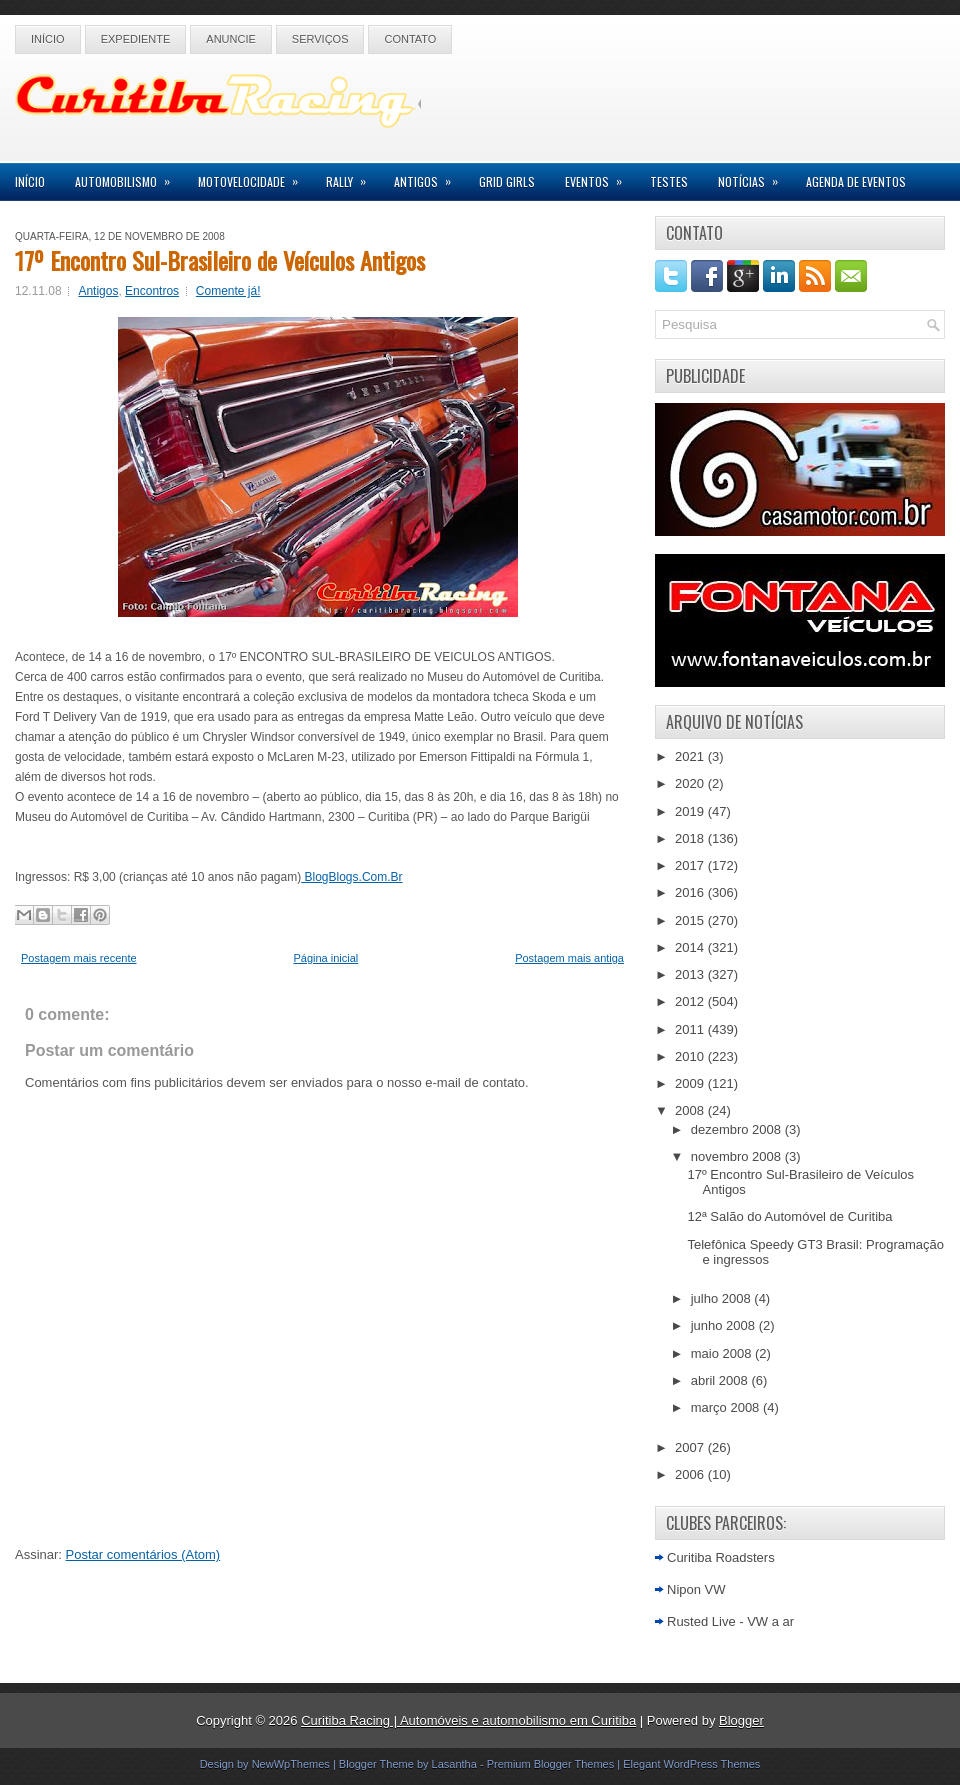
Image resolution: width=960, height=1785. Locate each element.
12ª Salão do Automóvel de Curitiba (789, 1216)
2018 (691, 838)
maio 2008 (723, 1353)
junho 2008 (725, 1325)
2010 (691, 1056)
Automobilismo (129, 176)
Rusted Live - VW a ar (730, 1621)
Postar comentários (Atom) (143, 1554)
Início (48, 39)
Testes (669, 181)
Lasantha (454, 1764)
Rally (352, 176)
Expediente (136, 39)
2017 (691, 865)
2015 (691, 920)
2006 (691, 1474)
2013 (691, 974)
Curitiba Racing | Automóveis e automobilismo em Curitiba (468, 1720)
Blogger (741, 1720)
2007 (691, 1447)
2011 (691, 1029)
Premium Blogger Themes (551, 1764)
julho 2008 (723, 1298)
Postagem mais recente (79, 958)
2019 (691, 811)
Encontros (152, 291)
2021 (691, 756)
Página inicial (325, 958)
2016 (691, 892)
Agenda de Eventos (856, 181)
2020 (691, 783)
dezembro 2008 (738, 1129)
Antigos (429, 176)
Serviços (320, 39)
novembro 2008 (738, 1156)
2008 (691, 1110)
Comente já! (228, 291)
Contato (410, 39)
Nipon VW (696, 1589)
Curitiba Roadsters (721, 1557)
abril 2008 (721, 1380)
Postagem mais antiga (569, 958)
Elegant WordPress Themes (691, 1764)
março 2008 (727, 1407)
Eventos (600, 176)
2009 (691, 1083)
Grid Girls (507, 181)
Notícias (754, 176)
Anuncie (231, 39)
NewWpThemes (291, 1764)
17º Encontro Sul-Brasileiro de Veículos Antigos (220, 260)
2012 (691, 1001)
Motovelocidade (254, 176)
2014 (691, 947)
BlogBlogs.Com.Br (351, 877)
